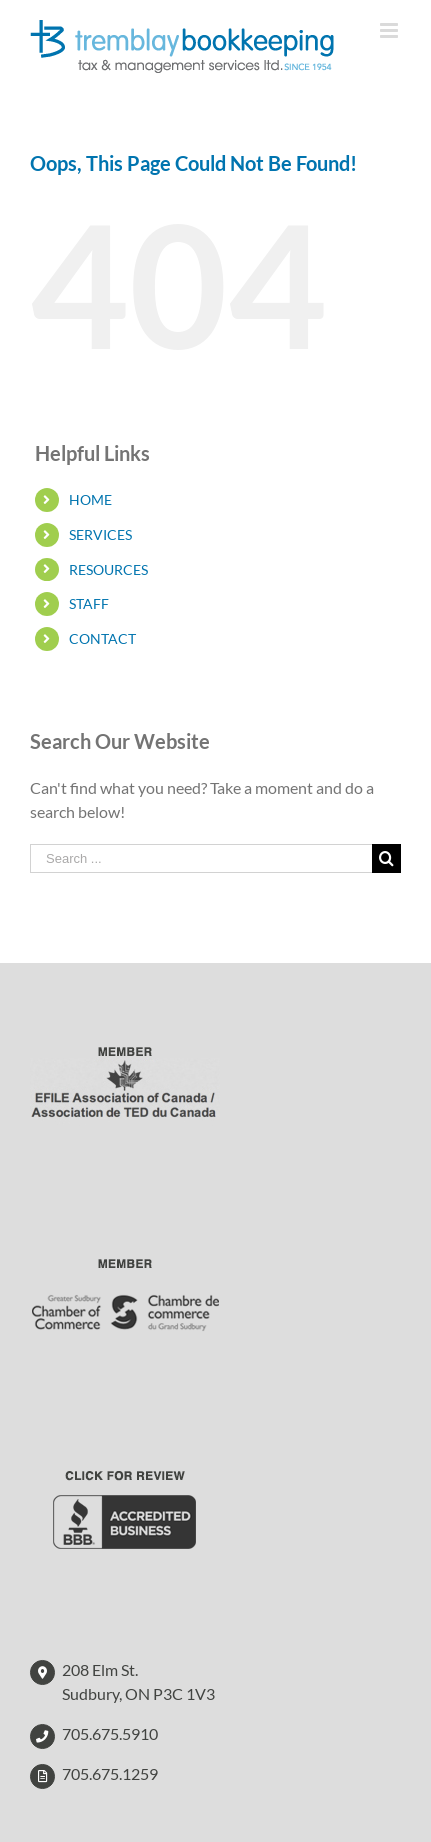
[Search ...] (201, 858)
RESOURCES (108, 569)
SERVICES (100, 534)
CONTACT (102, 638)
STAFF (89, 603)
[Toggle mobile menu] (390, 30)
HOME (90, 499)
